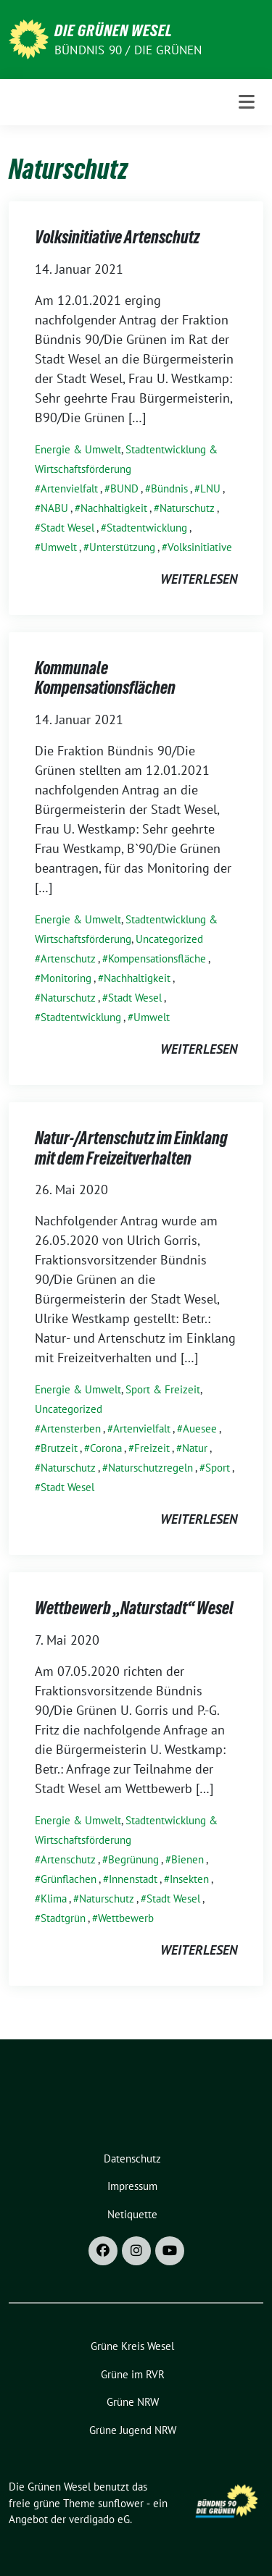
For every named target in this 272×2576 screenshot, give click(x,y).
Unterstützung (122, 547)
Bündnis (169, 488)
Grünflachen (68, 1879)
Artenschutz (68, 958)
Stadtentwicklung (147, 527)
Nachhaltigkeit (114, 508)
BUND (124, 488)
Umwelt (59, 547)
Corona (106, 1448)
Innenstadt (133, 1879)
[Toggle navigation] (246, 102)
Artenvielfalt (69, 488)
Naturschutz (187, 508)
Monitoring (66, 978)
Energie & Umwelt (78, 449)
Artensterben (71, 1428)
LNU (210, 488)
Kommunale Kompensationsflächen (105, 678)
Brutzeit (59, 1448)
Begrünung (133, 1859)
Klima (54, 1898)
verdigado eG (99, 2519)
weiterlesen (198, 579)
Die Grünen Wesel (113, 30)
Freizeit (152, 1448)
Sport (217, 1467)
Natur (194, 1448)
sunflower (121, 2503)
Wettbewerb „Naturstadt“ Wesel (134, 1608)
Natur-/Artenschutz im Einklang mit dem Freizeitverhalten (131, 1148)
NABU (54, 508)
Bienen (187, 1859)
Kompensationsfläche (157, 958)
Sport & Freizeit (162, 1389)
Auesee (200, 1428)
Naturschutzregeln (150, 1467)
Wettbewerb (126, 1918)
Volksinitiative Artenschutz (117, 237)
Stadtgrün (63, 1918)
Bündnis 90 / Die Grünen (128, 50)
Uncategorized (169, 939)
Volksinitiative (200, 547)
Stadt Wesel (67, 527)
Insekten (189, 1879)
